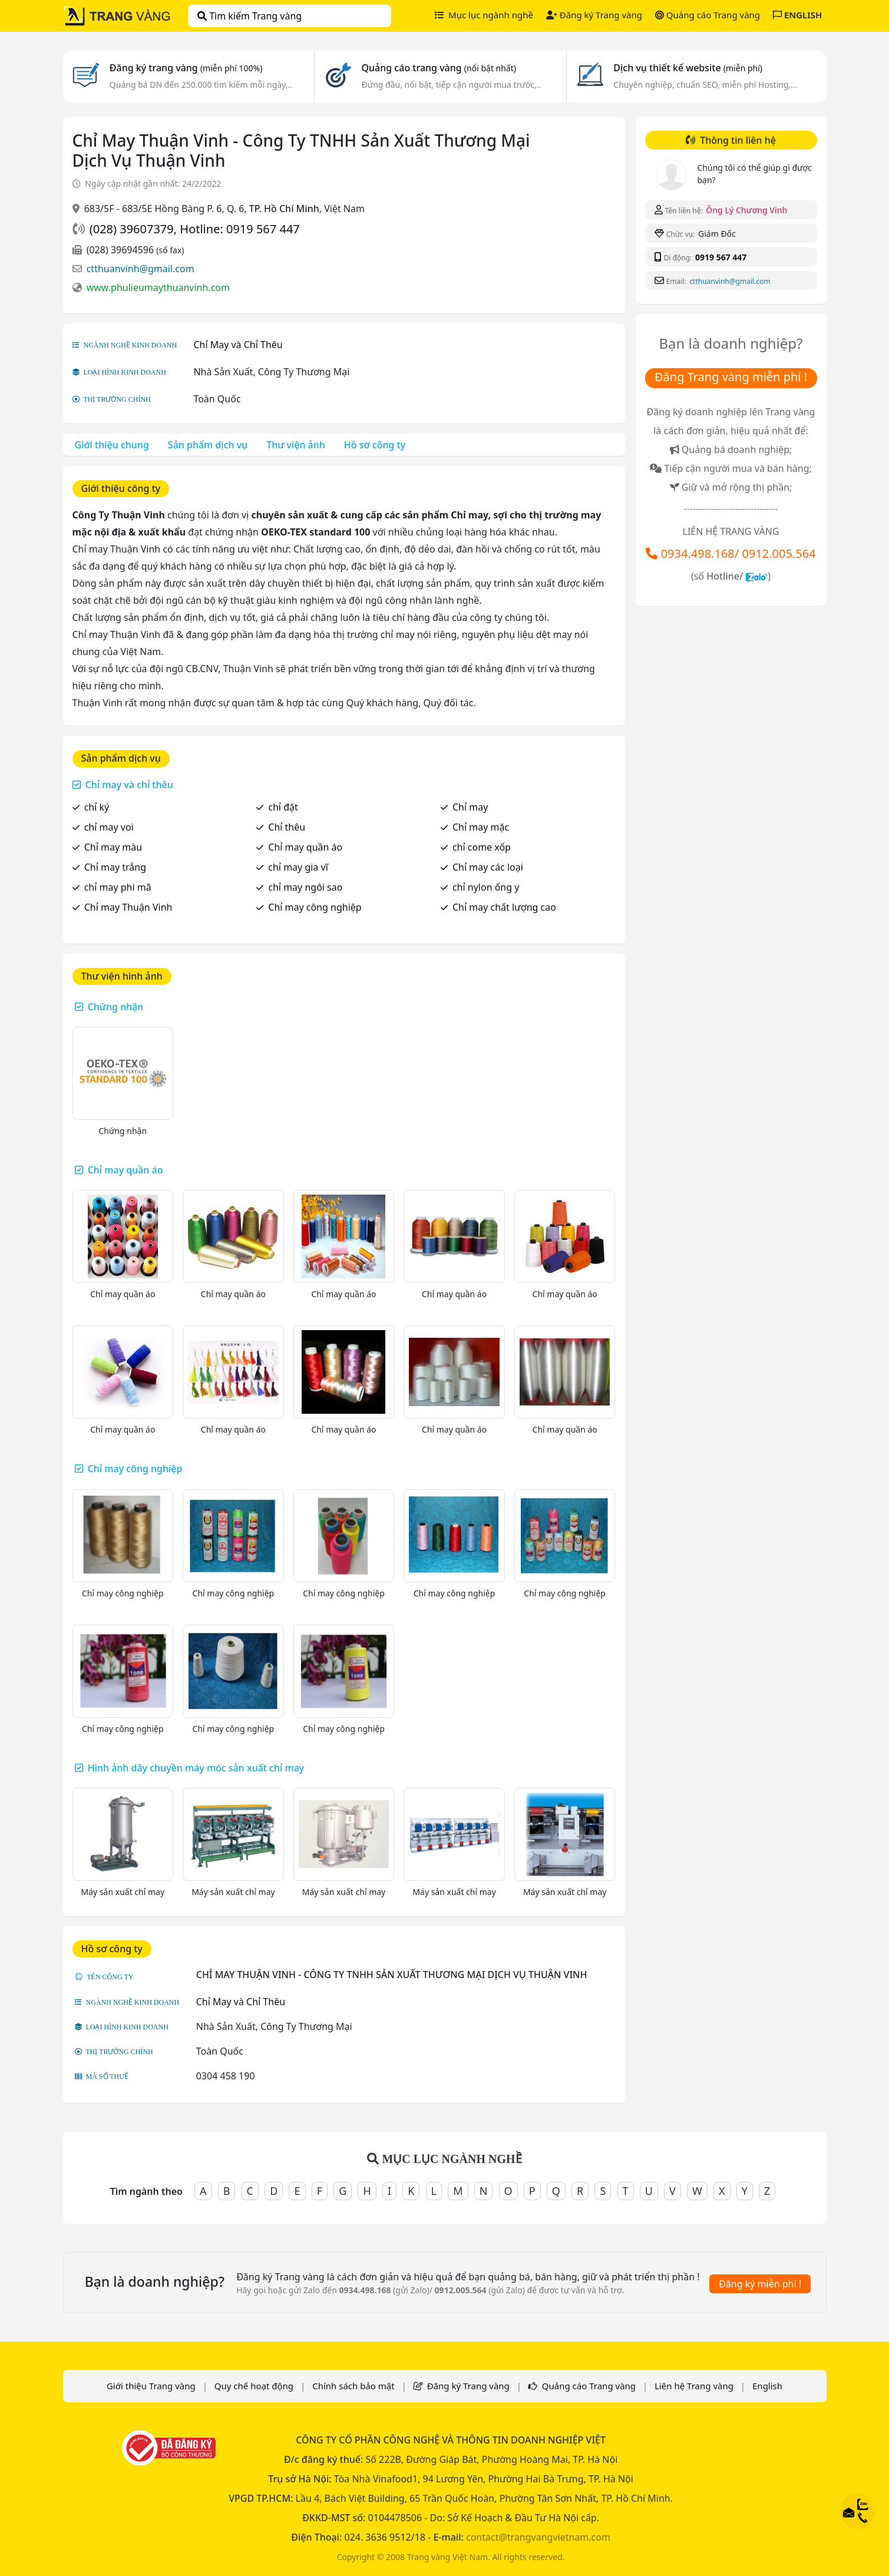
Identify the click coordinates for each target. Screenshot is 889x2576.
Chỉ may (470, 807)
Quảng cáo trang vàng (439, 67)
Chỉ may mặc (480, 827)
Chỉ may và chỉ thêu (129, 784)
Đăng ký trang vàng (186, 67)
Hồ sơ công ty (374, 444)
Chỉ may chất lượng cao (504, 907)
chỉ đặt (283, 807)
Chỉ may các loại (487, 867)
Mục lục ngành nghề (484, 15)
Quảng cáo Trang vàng (707, 15)
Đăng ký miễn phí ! (760, 2283)
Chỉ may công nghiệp (314, 907)
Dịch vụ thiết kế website (687, 67)
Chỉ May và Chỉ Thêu (237, 344)
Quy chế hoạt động (253, 2386)
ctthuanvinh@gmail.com (140, 268)
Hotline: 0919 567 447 (239, 229)
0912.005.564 (778, 553)
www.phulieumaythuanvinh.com (158, 287)
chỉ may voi (109, 827)
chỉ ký (97, 807)
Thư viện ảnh (295, 444)
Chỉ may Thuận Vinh (128, 907)
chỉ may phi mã (117, 887)
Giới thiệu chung (112, 444)
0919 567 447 (720, 257)
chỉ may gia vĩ (298, 867)
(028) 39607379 (132, 229)
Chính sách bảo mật (353, 2386)
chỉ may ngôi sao (305, 887)
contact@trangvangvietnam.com (538, 2537)
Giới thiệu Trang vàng (151, 2386)
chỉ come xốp (481, 847)
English (767, 2386)
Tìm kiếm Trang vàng (249, 15)
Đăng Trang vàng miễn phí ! (731, 377)
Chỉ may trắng (115, 867)
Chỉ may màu (113, 847)
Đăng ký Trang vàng (594, 15)
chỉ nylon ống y (486, 887)
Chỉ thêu (286, 827)
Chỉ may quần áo (305, 847)
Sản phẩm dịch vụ (207, 444)
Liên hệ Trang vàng (694, 2386)
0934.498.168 (698, 553)
